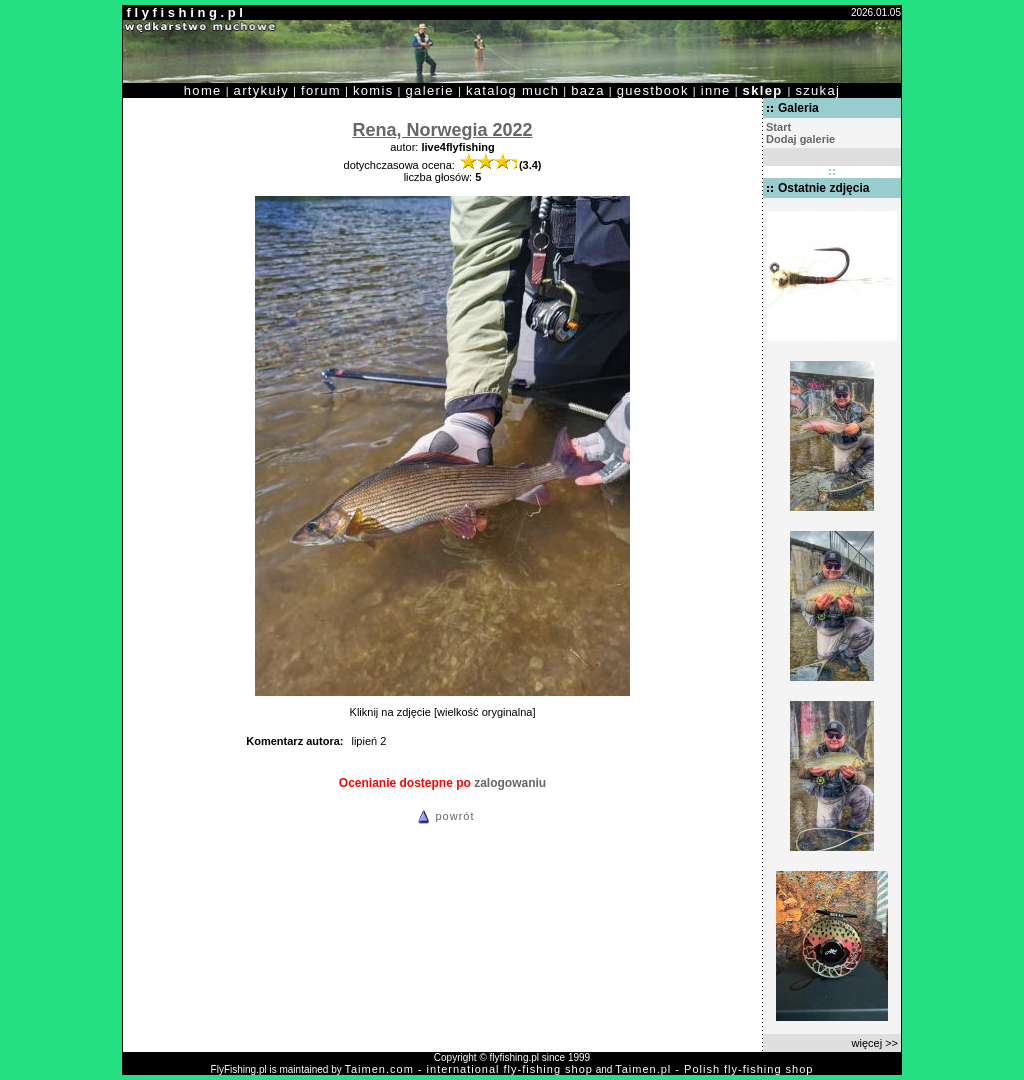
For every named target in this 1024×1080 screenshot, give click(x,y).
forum (321, 90)
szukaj (817, 90)
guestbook (653, 90)
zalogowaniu (510, 783)
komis (373, 90)
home (203, 90)
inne (716, 90)
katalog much (512, 90)
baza (588, 90)
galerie (430, 90)
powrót (443, 816)
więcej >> (875, 1043)
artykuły (261, 90)
